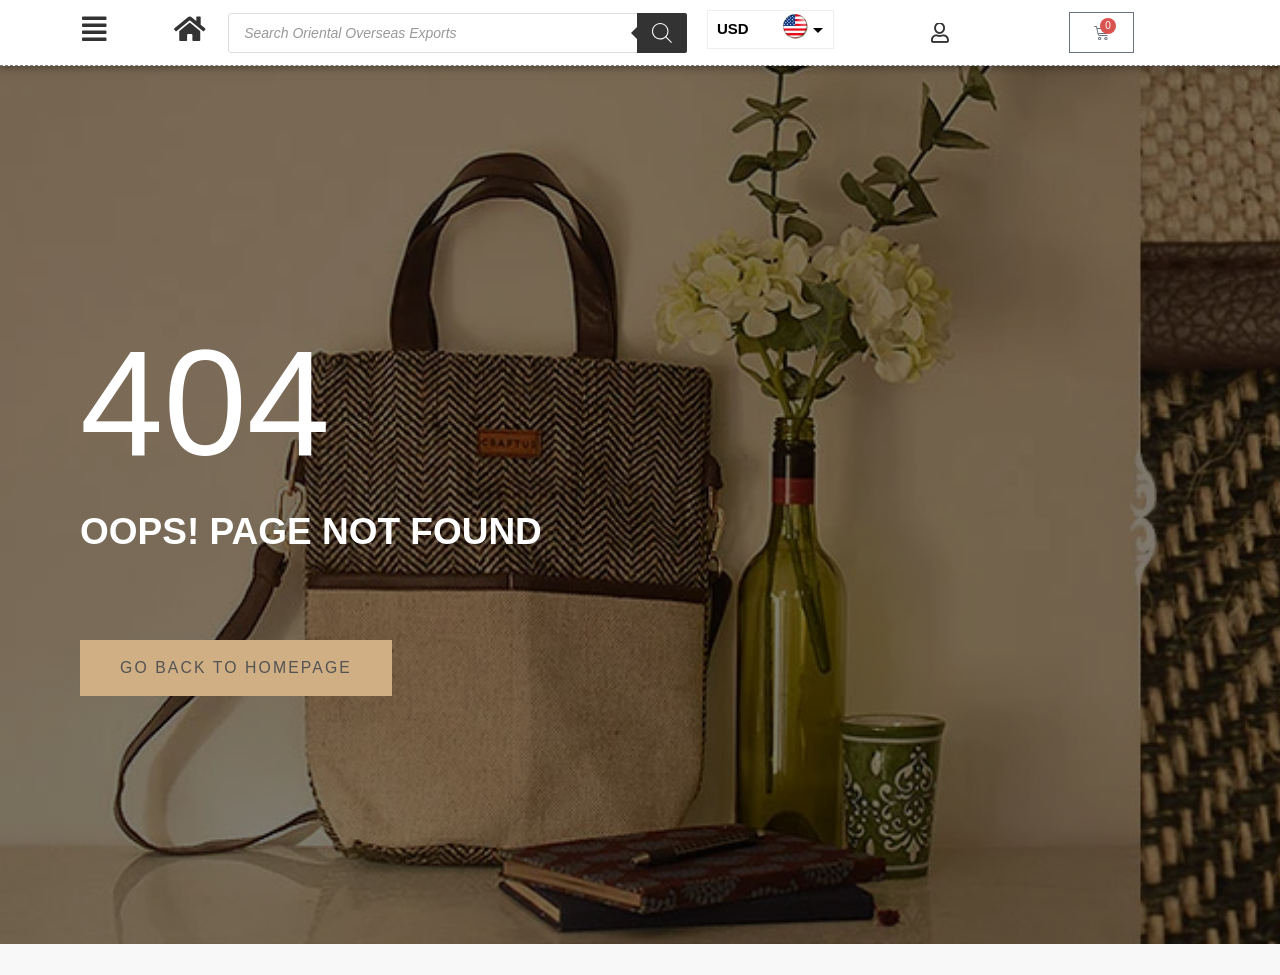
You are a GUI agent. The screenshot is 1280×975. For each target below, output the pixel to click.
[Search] (662, 33)
